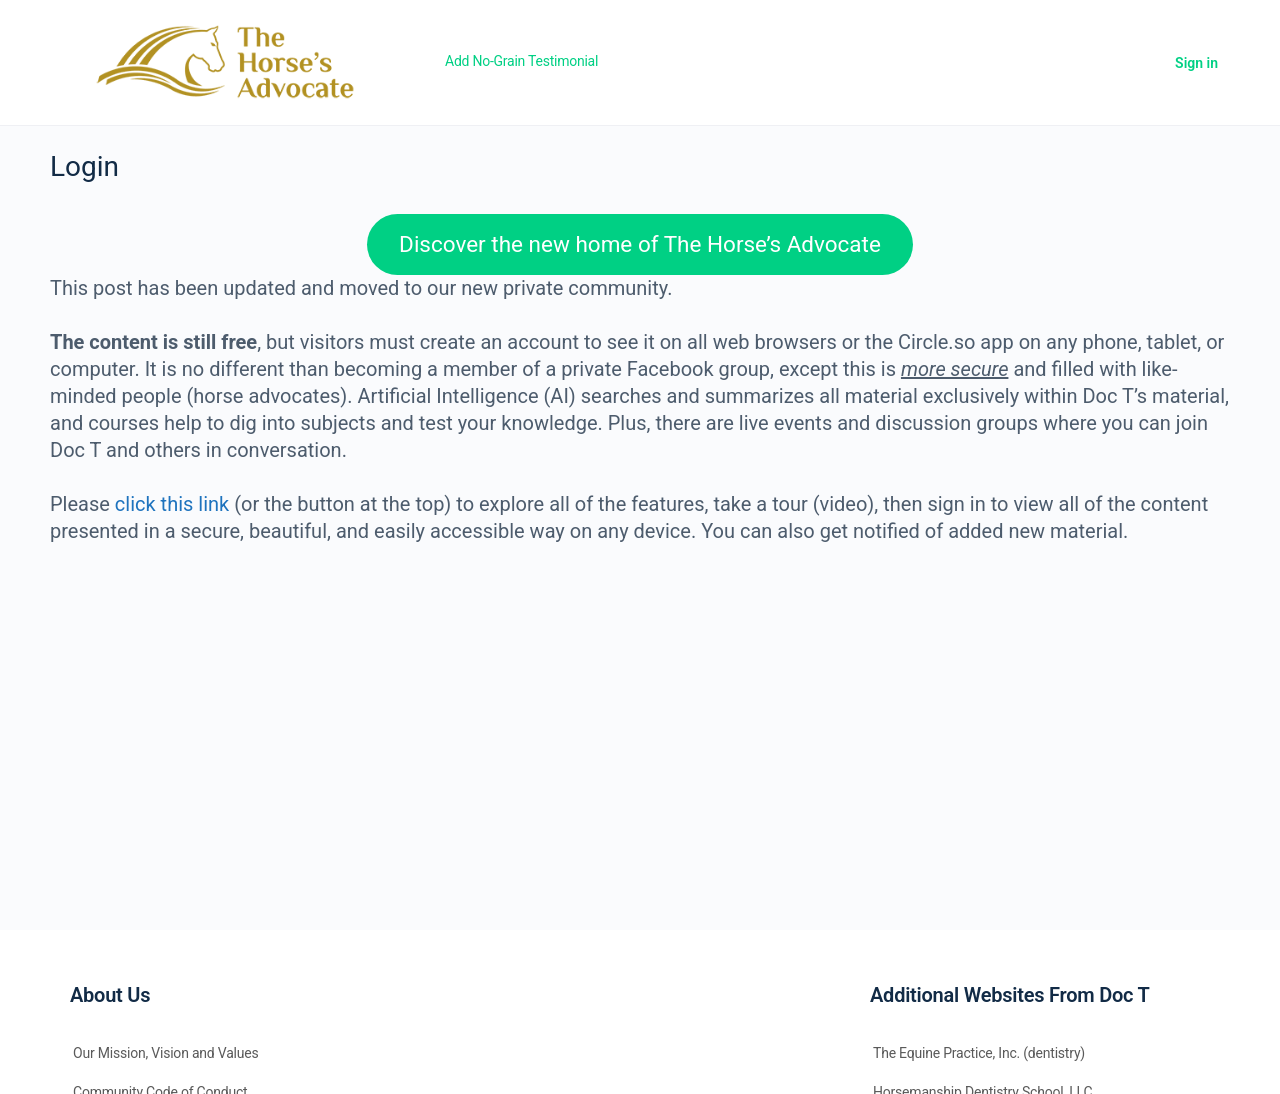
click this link (172, 504)
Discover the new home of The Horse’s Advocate (640, 244)
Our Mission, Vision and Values (166, 1053)
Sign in (1196, 63)
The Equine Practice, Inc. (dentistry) (979, 1053)
